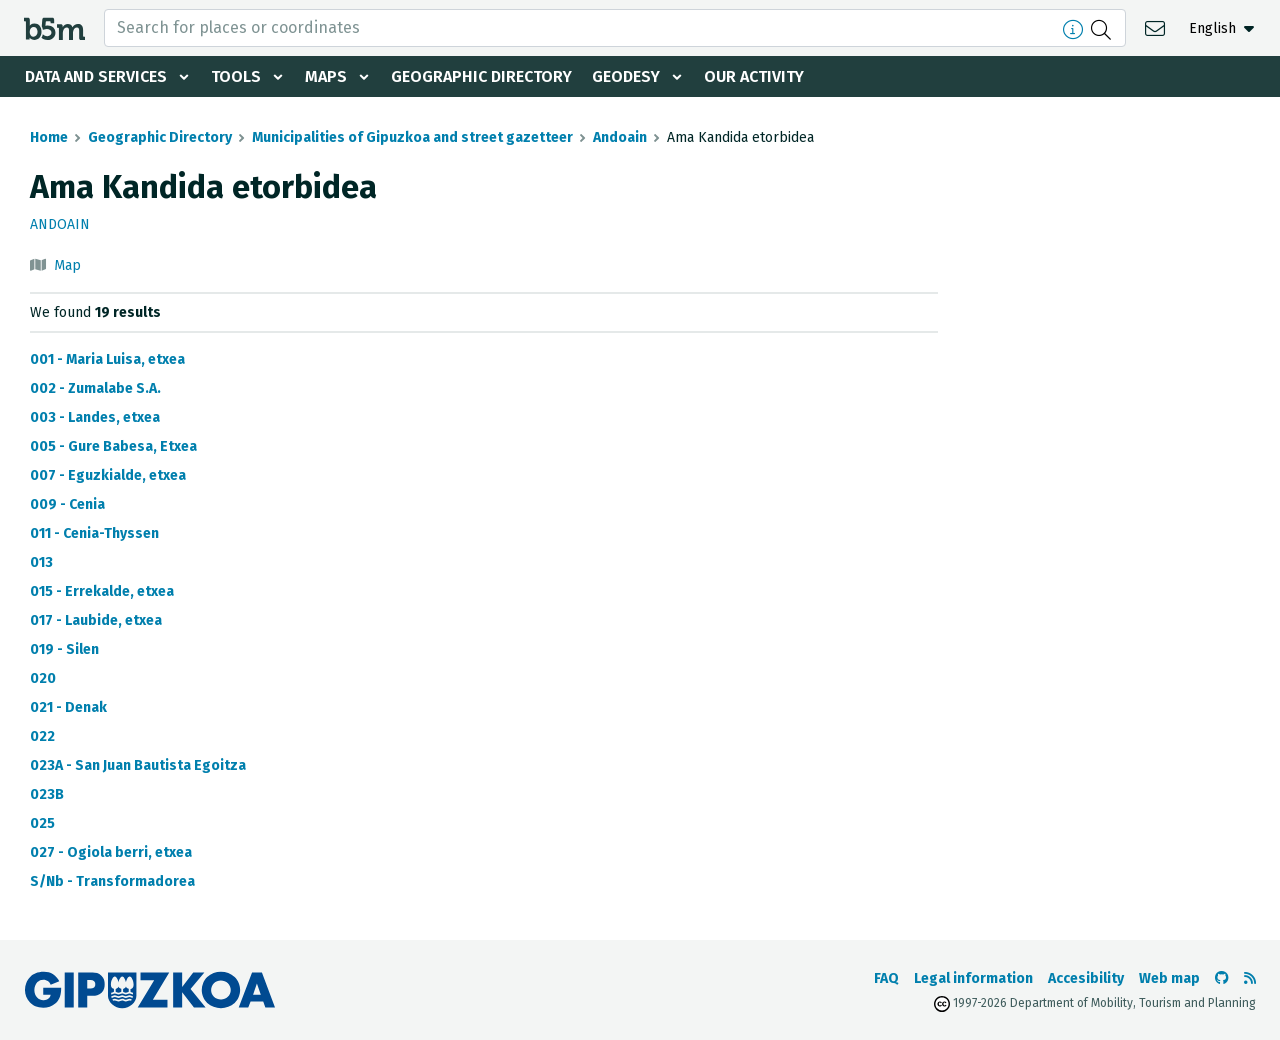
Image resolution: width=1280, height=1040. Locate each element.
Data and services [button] (96, 76)
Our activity (754, 76)
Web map (1169, 978)
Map (67, 265)
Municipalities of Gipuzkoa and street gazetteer (412, 137)
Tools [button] (236, 76)
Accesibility (1086, 978)
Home (49, 137)
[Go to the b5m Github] (1222, 978)
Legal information (973, 978)
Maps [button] (326, 76)
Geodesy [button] (626, 76)
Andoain (620, 137)
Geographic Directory (481, 76)
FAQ (886, 978)
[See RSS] (1250, 978)
